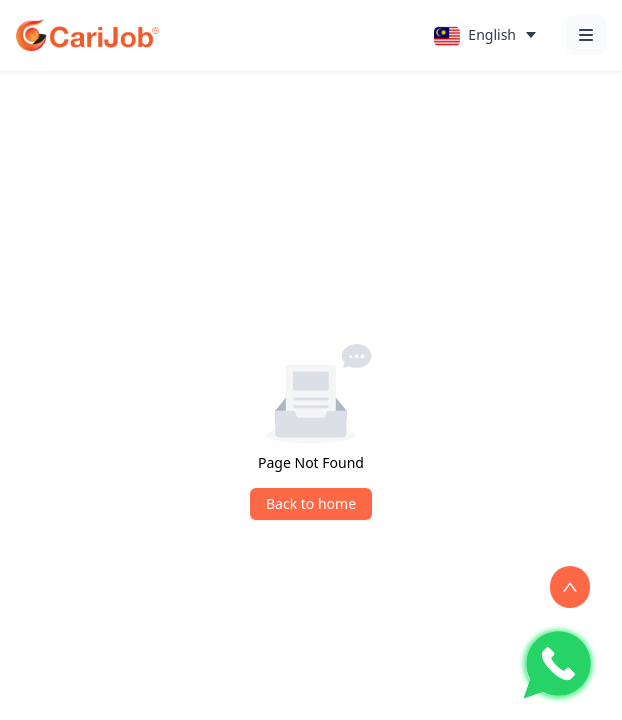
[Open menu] (586, 35)
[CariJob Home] (87, 35)
